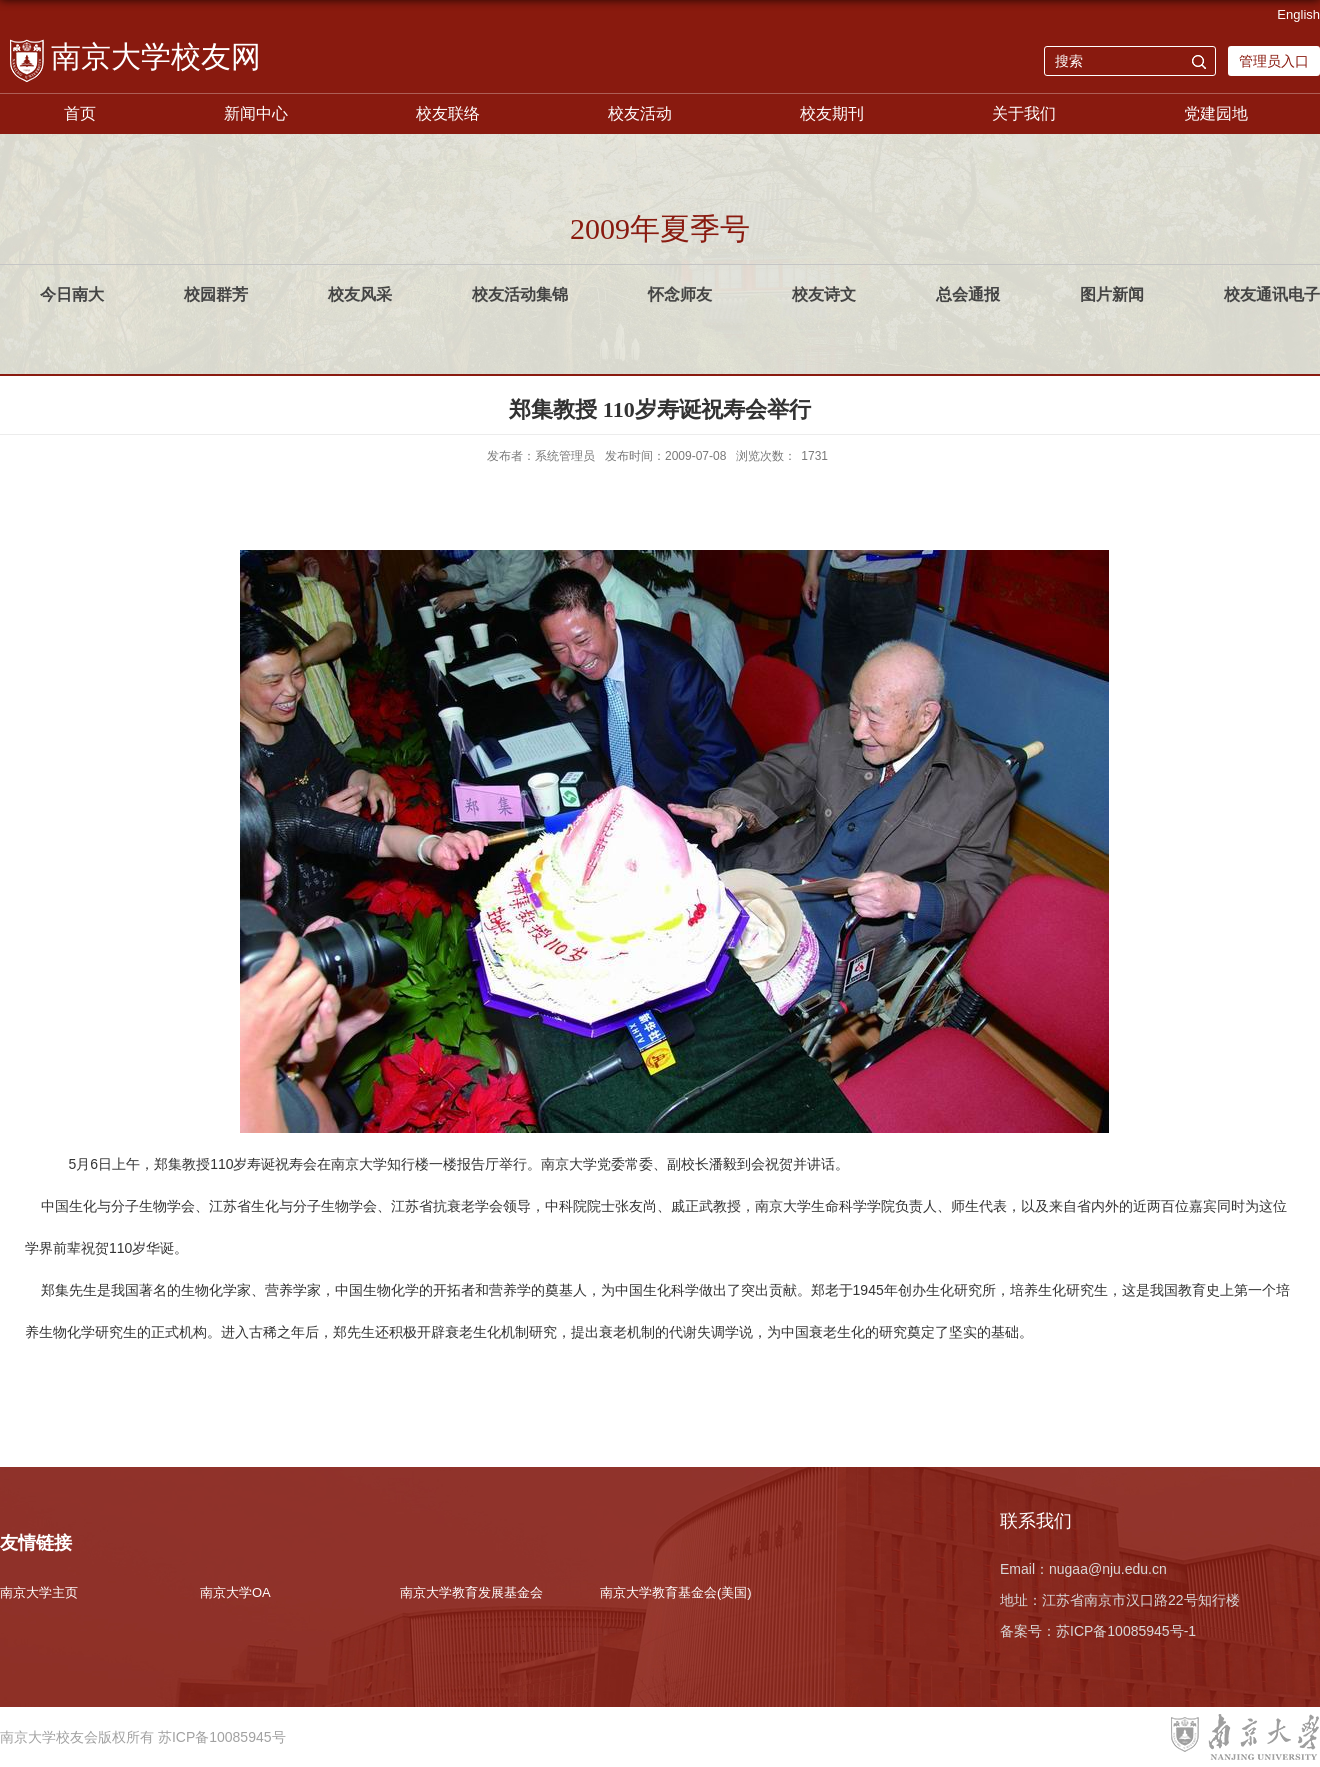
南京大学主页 (39, 1592)
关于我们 (1024, 113)
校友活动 (640, 113)
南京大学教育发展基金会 (471, 1592)
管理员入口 (1274, 61)
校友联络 (448, 113)
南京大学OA (235, 1592)
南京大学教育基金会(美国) (676, 1592)
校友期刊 (832, 113)
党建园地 (1216, 113)
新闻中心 (256, 113)
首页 (80, 113)
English (1298, 14)
